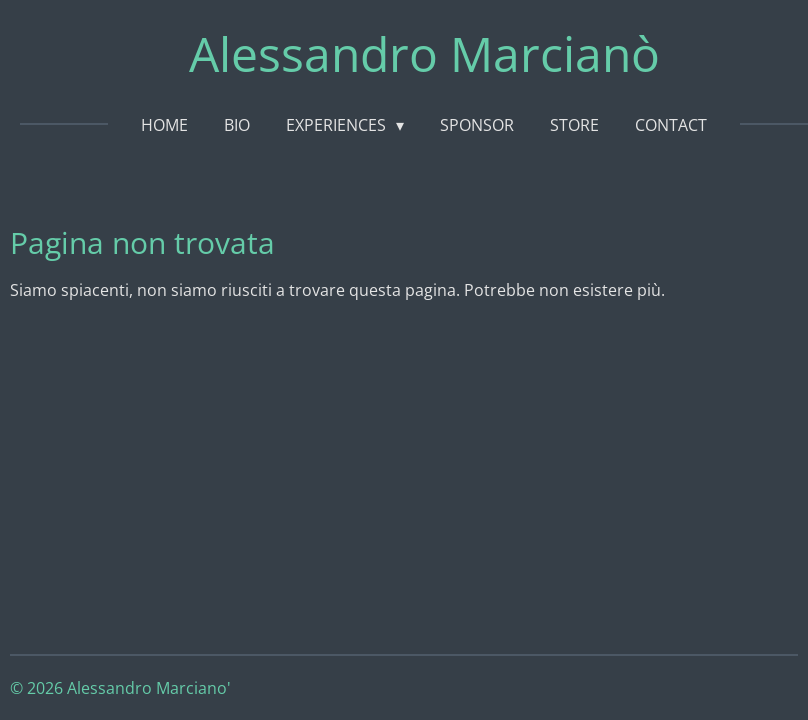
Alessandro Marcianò (424, 53)
